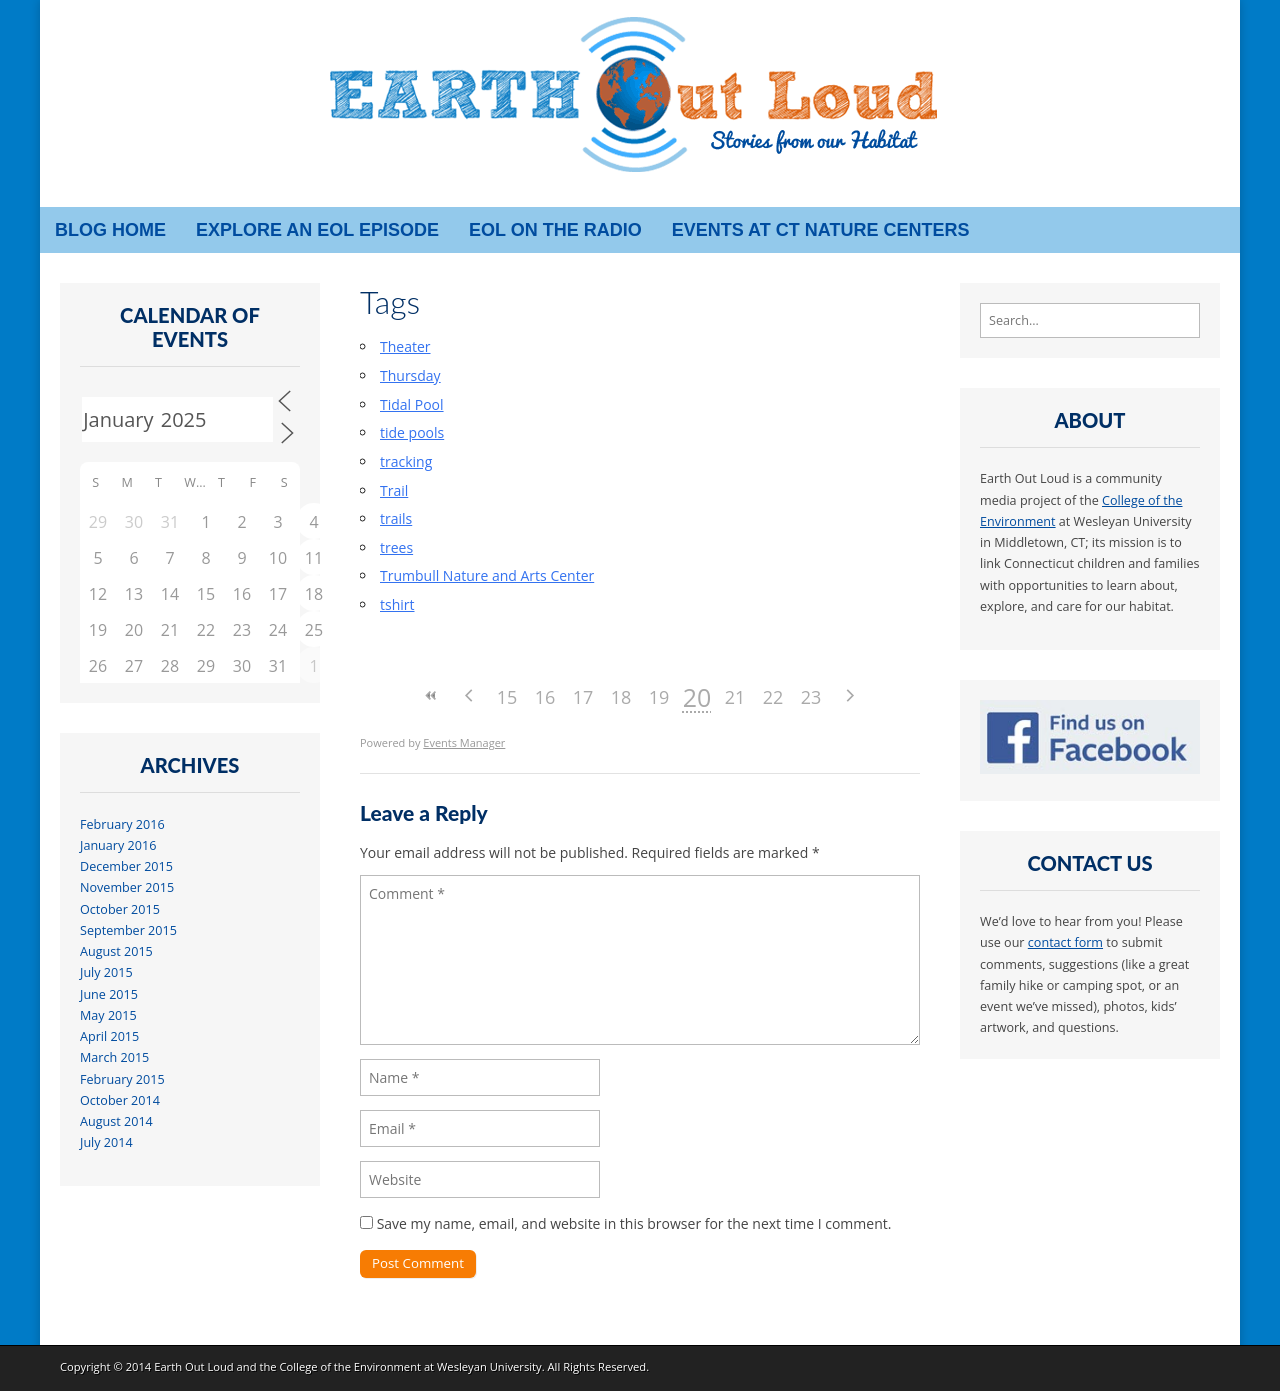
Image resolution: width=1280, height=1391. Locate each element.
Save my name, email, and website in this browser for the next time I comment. (634, 1223)
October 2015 (120, 909)
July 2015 (106, 972)
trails (396, 518)
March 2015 (114, 1057)
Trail (394, 490)
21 (735, 697)
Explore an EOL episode (317, 230)
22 (773, 697)
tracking (406, 461)
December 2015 (126, 866)
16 (545, 697)
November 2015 (127, 887)
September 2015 (128, 930)
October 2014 (120, 1100)
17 (583, 697)
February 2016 (122, 824)
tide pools (412, 432)
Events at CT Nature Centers (821, 230)
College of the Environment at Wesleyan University (410, 1366)
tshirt (397, 604)
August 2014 (116, 1121)
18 (621, 697)
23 (811, 697)
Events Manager (464, 742)
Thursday (410, 375)
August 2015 (116, 951)
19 (659, 697)
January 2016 (118, 845)
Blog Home (110, 230)
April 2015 (109, 1036)
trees (396, 547)
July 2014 (106, 1142)
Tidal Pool (412, 404)
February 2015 (122, 1079)
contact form (1065, 942)
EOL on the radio (555, 230)
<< (431, 695)
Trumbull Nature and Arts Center (487, 575)
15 (507, 697)
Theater (405, 346)
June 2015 (109, 994)
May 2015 (108, 1015)
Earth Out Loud (194, 1366)
